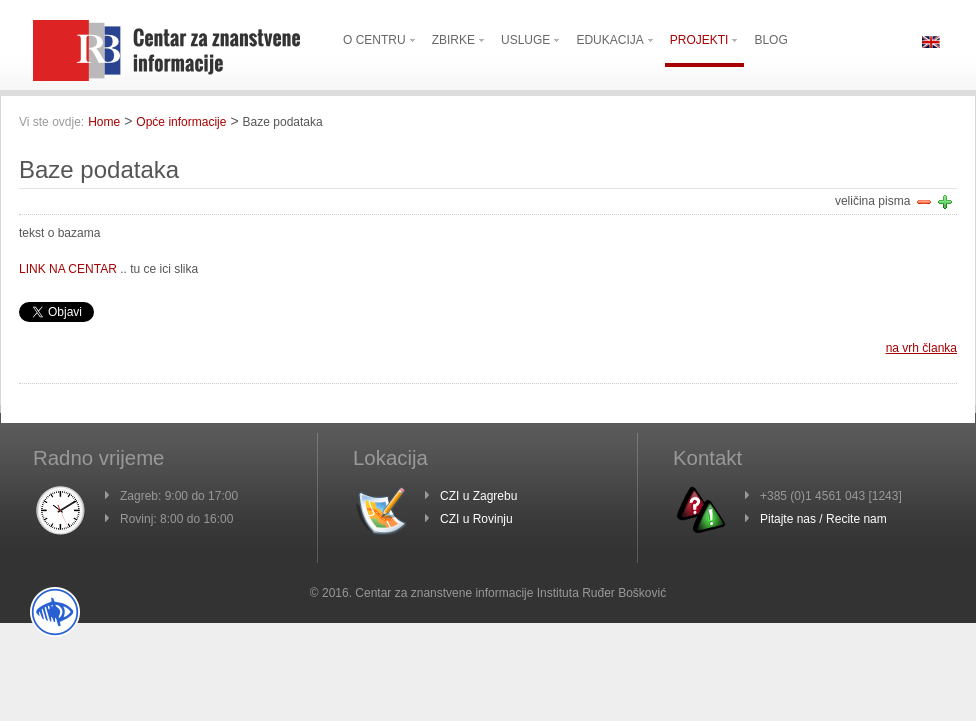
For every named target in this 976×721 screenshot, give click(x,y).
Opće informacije (181, 122)
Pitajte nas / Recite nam (823, 519)
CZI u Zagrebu (478, 496)
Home (104, 122)
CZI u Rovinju (476, 519)
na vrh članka (921, 348)
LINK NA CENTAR (68, 269)
